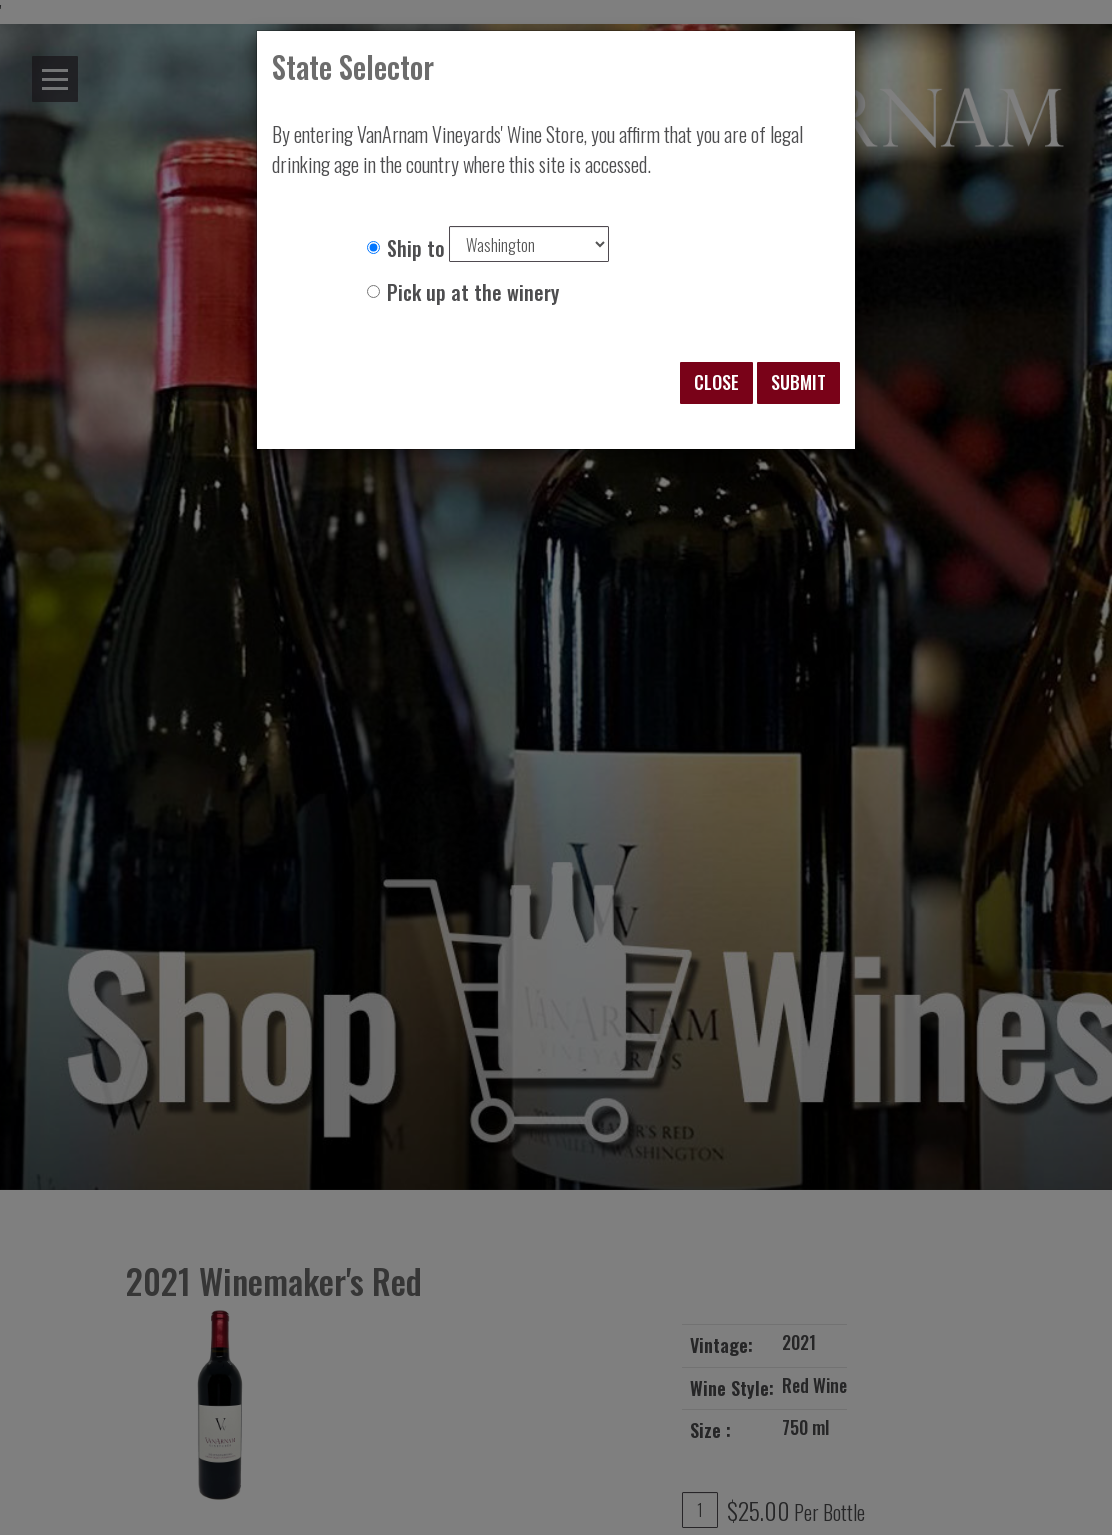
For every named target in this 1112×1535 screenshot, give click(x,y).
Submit (798, 382)
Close (716, 382)
